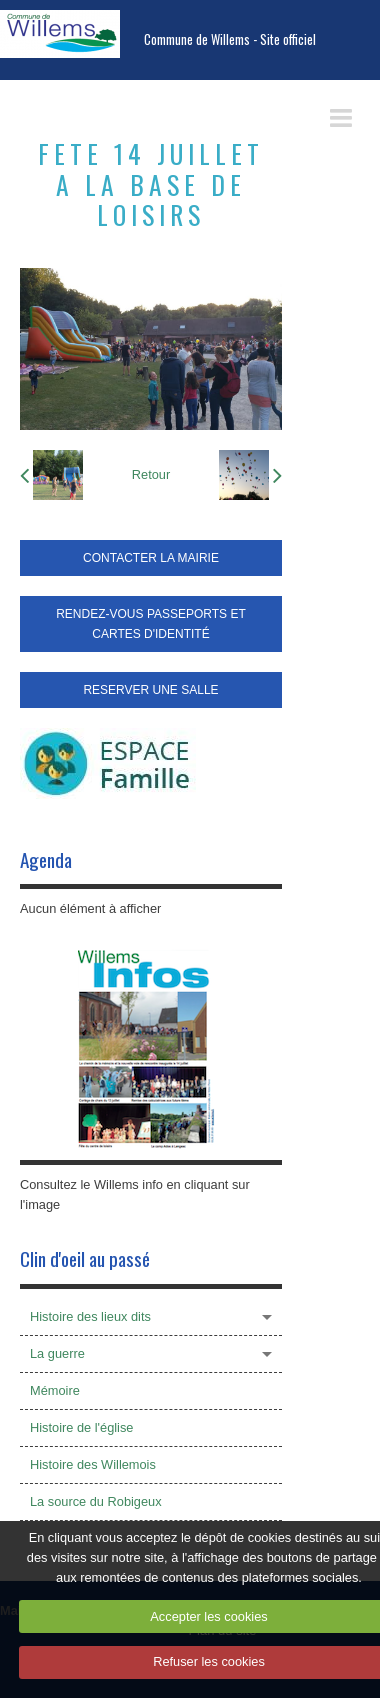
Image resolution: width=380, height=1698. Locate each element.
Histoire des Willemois (93, 1464)
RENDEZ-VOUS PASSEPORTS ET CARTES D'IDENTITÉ (151, 624)
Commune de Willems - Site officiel (230, 39)
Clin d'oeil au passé (85, 1258)
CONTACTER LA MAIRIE (151, 558)
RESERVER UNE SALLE (150, 690)
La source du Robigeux (96, 1501)
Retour (151, 474)
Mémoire (55, 1390)
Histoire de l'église (81, 1427)
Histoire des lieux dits (90, 1316)
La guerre (57, 1353)
